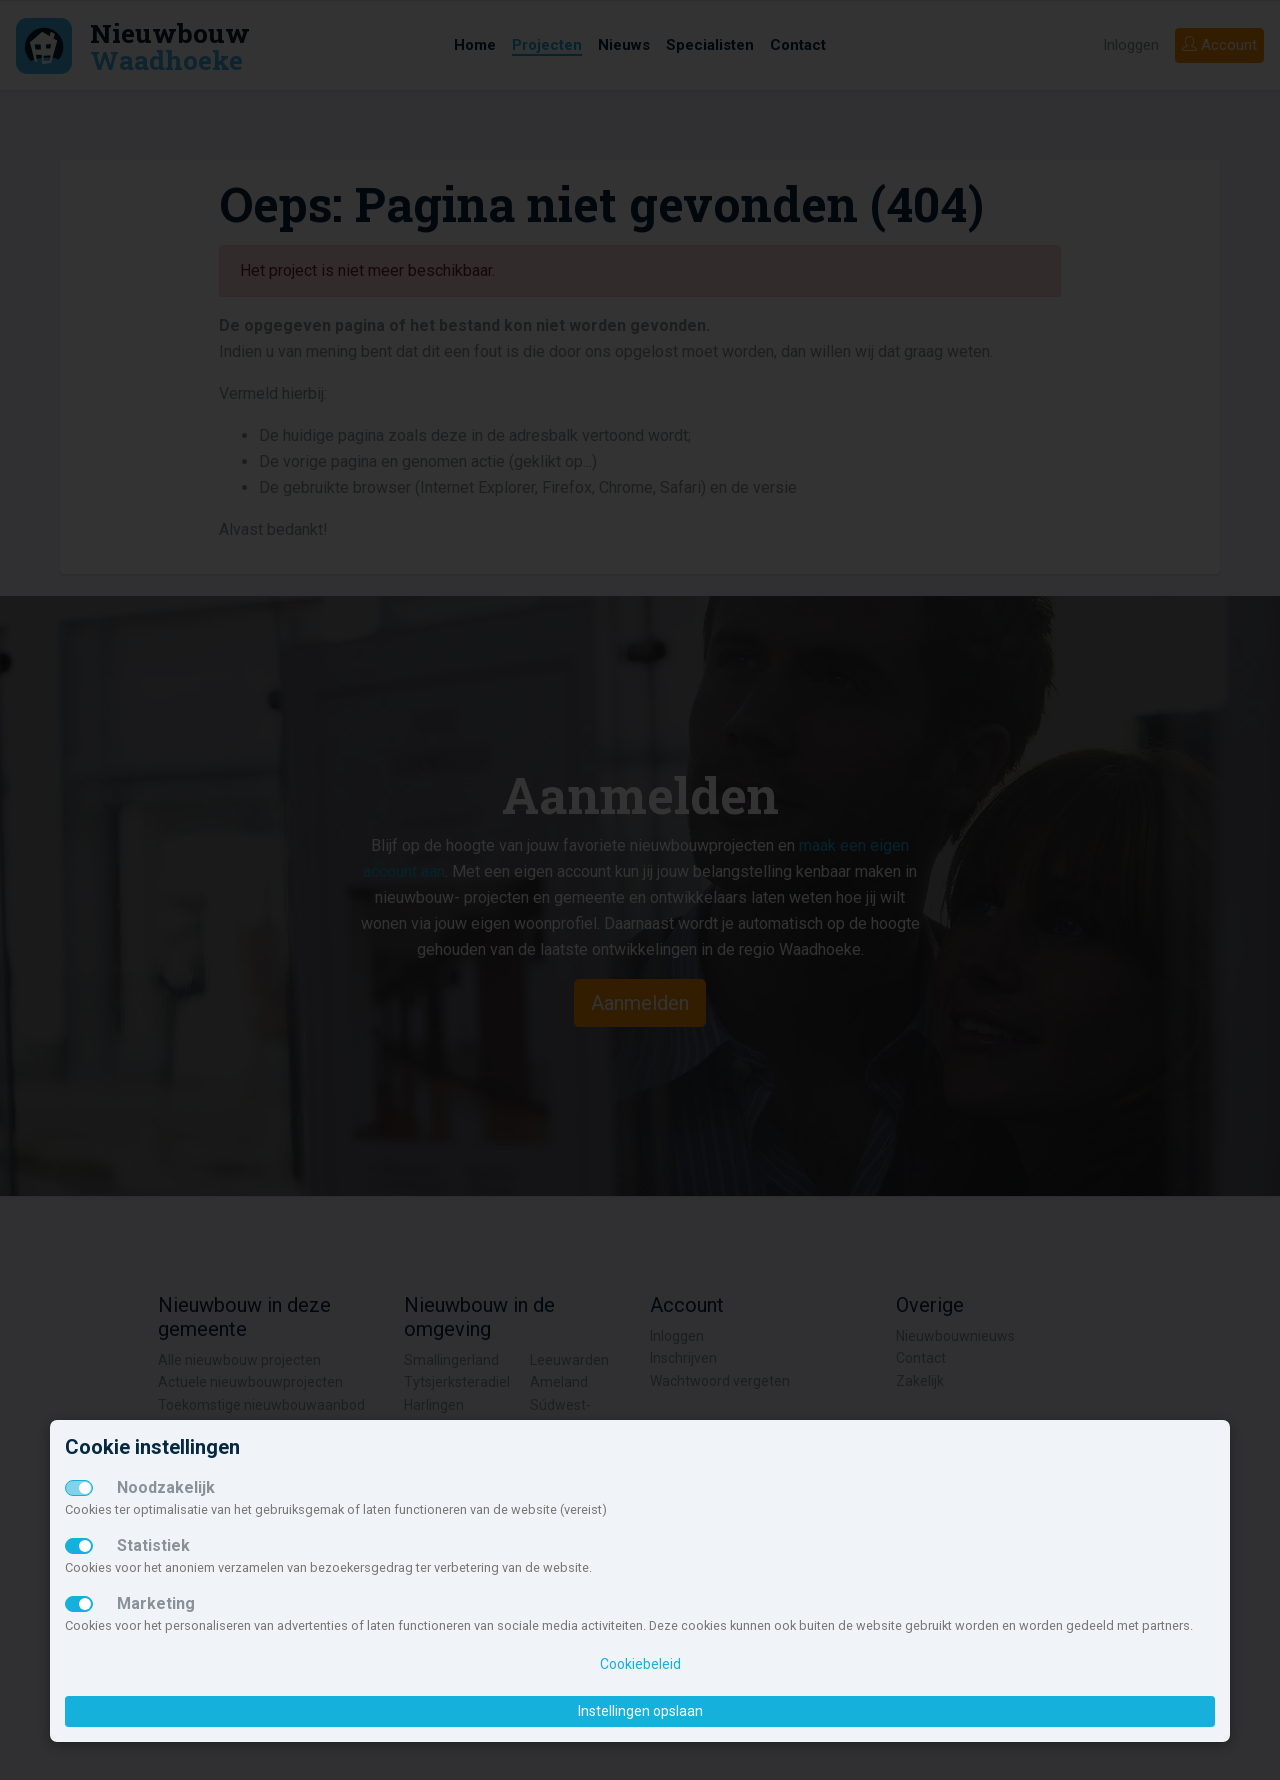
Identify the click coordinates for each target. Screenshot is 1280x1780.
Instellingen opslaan (640, 1711)
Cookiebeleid (640, 1664)
